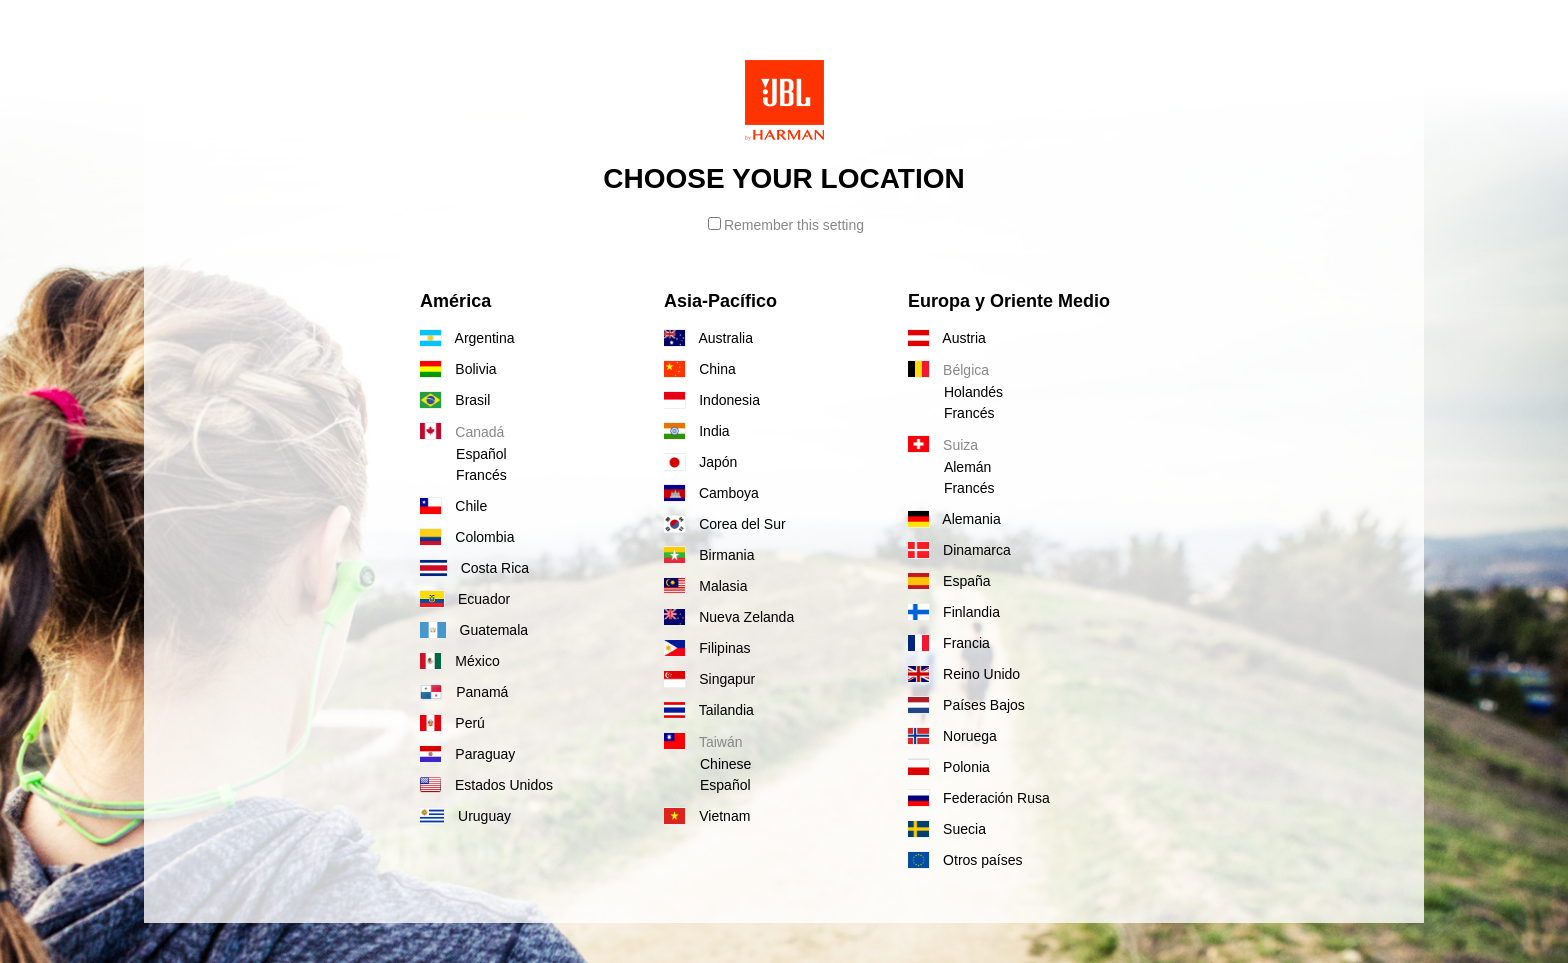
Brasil (455, 400)
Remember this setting (786, 225)
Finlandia (954, 612)
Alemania (954, 519)
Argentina (467, 338)
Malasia (705, 586)
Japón (700, 462)
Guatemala (474, 630)
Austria (947, 338)
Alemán (967, 467)
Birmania (709, 555)
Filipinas (707, 648)
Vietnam (707, 816)
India (697, 431)
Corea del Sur (725, 524)
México (460, 661)
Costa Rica (474, 568)
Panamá (464, 692)
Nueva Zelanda (729, 617)
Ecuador (465, 599)
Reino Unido (964, 674)
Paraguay (467, 754)
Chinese (725, 764)
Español (481, 454)
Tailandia (709, 710)
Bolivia (458, 369)
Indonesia (712, 400)
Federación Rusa (979, 798)
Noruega (952, 736)
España (949, 581)
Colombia (467, 537)
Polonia (949, 767)
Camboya (711, 493)
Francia (949, 643)
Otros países (965, 860)
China (700, 369)
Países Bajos (966, 705)
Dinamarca (959, 550)
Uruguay (465, 816)
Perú (452, 723)
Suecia (947, 829)
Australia (708, 338)
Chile (453, 506)
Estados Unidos (486, 785)
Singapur (709, 679)
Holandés (973, 392)
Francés (481, 475)
